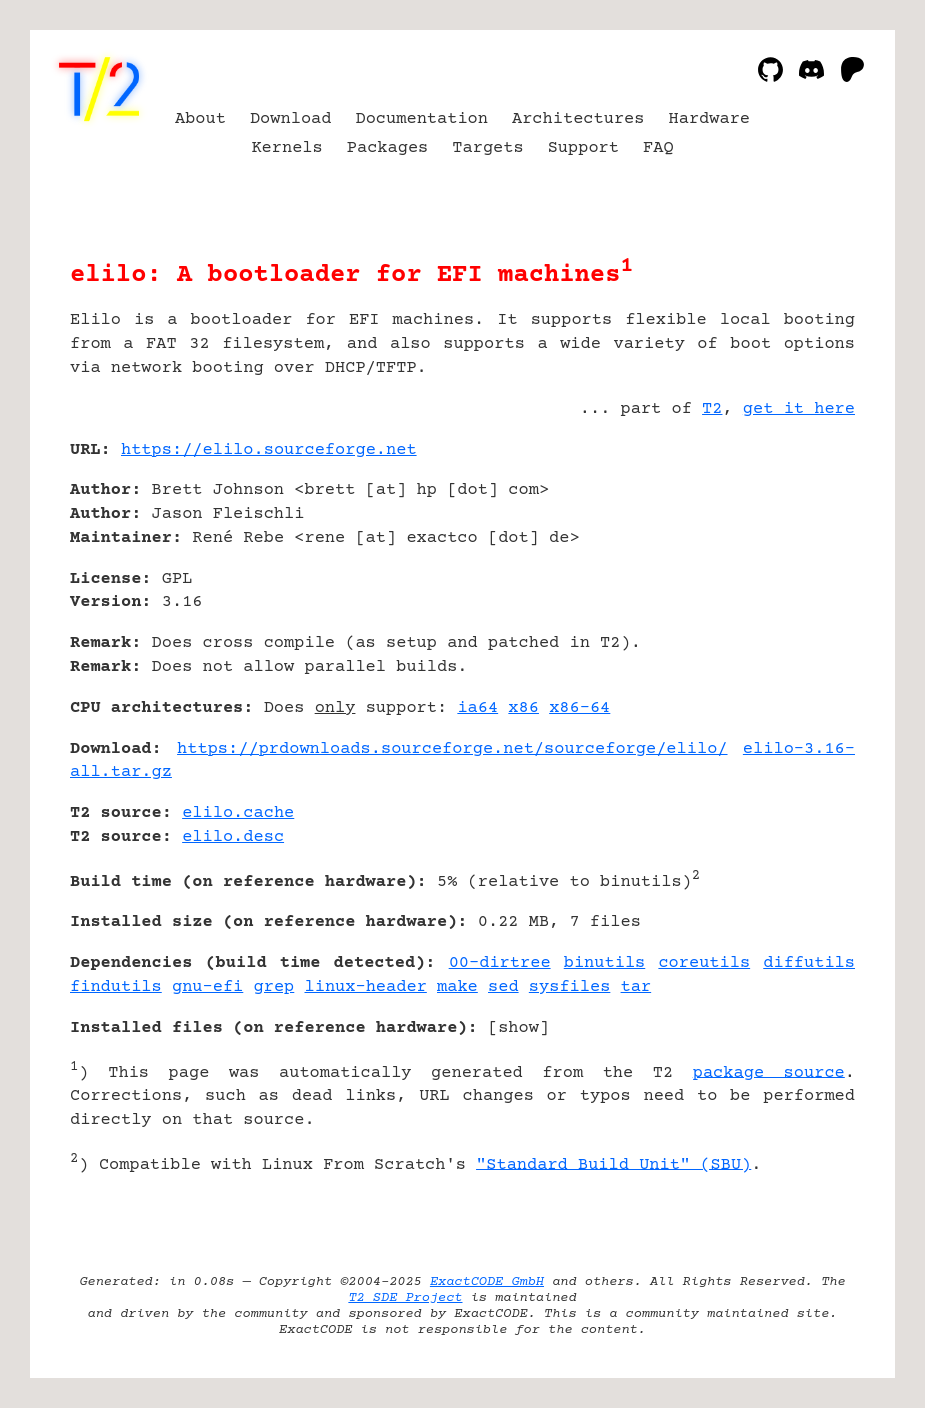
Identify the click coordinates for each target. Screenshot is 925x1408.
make (457, 987)
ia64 (477, 708)
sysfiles (570, 987)
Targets (487, 148)
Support (583, 148)
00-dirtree (500, 963)
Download (291, 119)
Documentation (421, 119)
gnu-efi (207, 987)
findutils (116, 987)
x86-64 (579, 708)
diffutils (809, 963)
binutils (605, 963)
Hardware (710, 119)
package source (769, 1072)
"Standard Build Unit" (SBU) (613, 1164)
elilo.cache (238, 813)
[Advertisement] (795, 569)
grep (274, 987)
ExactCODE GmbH (487, 1282)
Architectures (578, 119)
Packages (388, 148)
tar (636, 987)
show (518, 1028)
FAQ (658, 148)
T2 (712, 409)
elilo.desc (233, 837)
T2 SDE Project (405, 1298)
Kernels (286, 148)
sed (503, 987)
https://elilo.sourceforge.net (269, 450)
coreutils (704, 963)
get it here (799, 409)
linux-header (366, 987)
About (200, 119)
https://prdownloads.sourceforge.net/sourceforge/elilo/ (452, 749)
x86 (523, 708)
